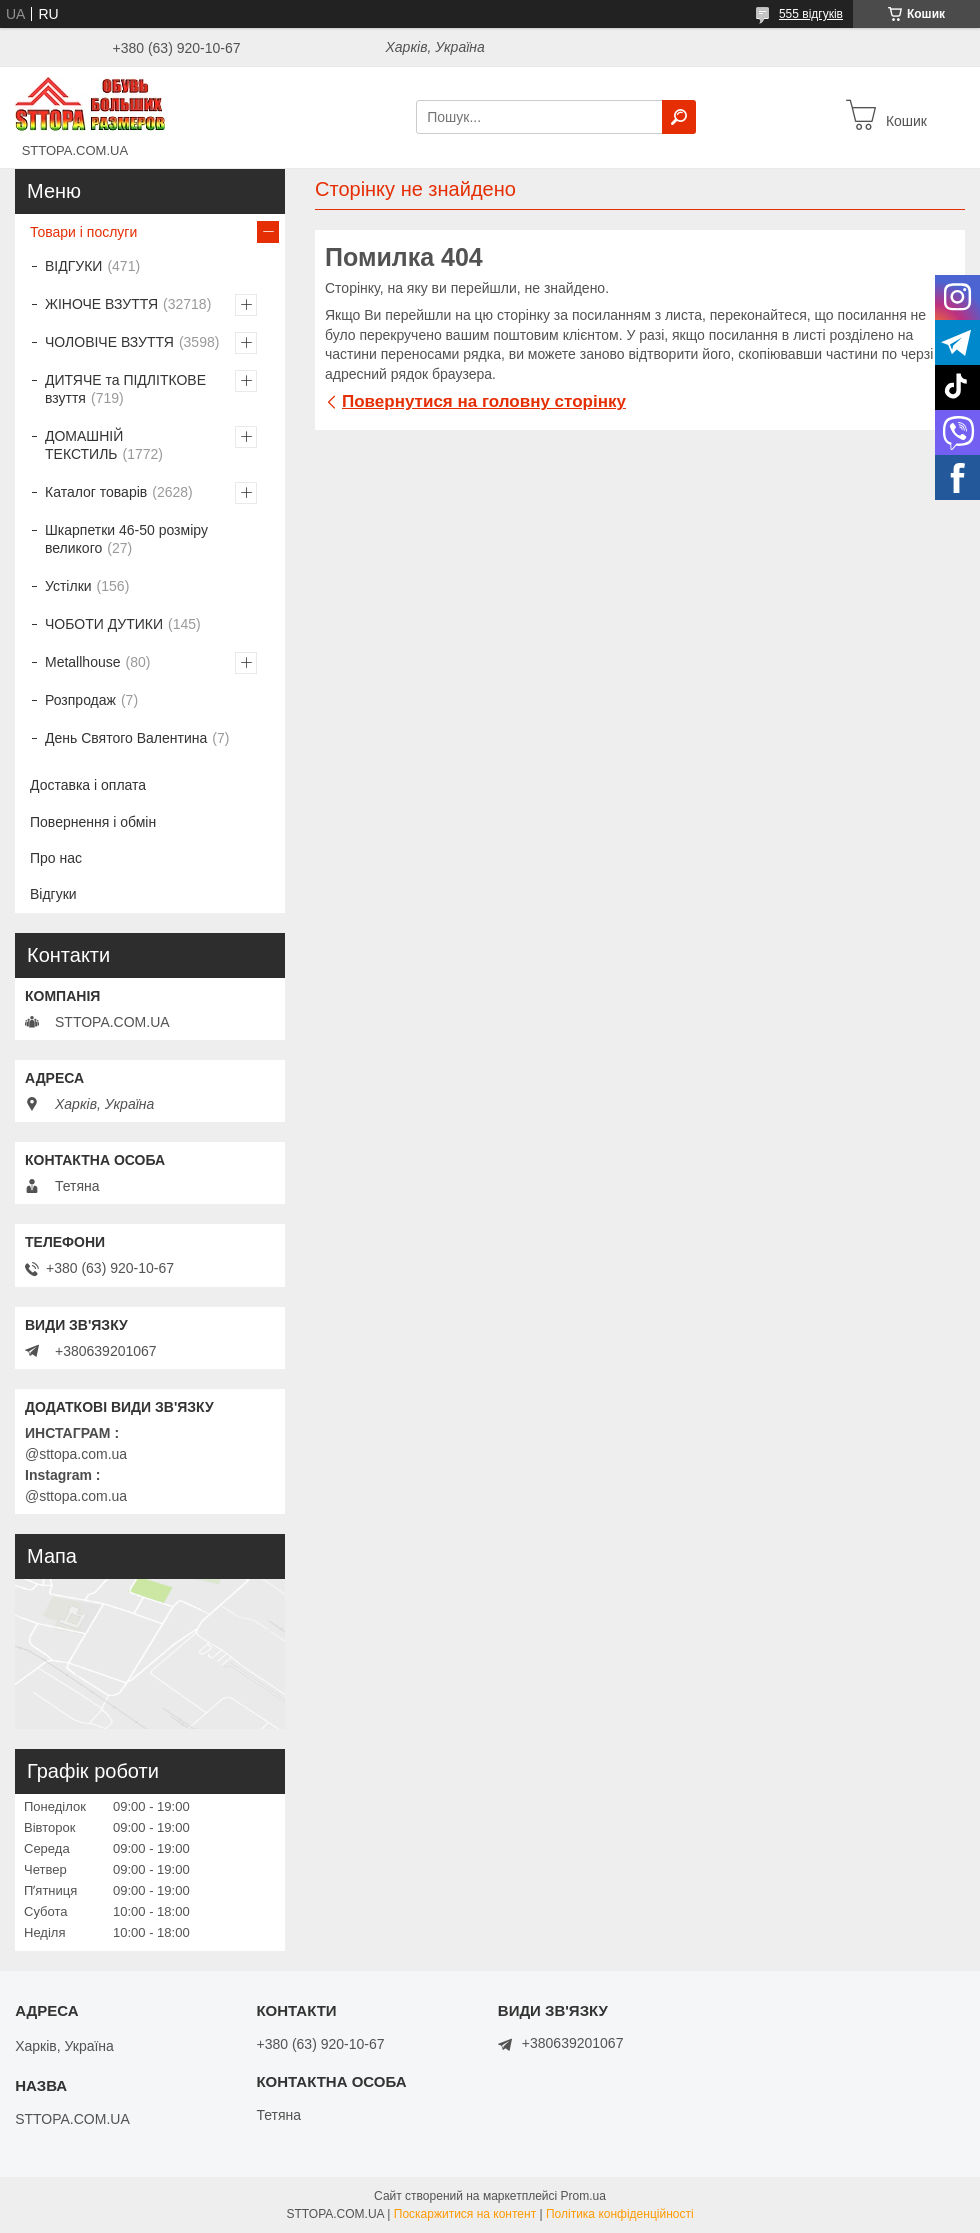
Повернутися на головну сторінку (484, 401)
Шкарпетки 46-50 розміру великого (126, 539)
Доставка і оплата (88, 785)
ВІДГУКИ (73, 266)
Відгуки (53, 894)
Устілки (68, 586)
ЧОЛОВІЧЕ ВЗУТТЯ (109, 342)
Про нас (56, 858)
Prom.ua (583, 2196)
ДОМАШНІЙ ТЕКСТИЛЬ (84, 445)
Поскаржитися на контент (465, 2214)
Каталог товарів (96, 492)
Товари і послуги (83, 232)
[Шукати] (679, 117)
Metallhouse (83, 662)
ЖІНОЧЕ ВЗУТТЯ (101, 304)
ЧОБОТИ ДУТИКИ (104, 624)
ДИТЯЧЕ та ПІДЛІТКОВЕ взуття (125, 389)
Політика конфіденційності (620, 2214)
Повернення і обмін (93, 822)
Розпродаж (80, 700)
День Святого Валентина (126, 738)
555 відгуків (811, 14)
